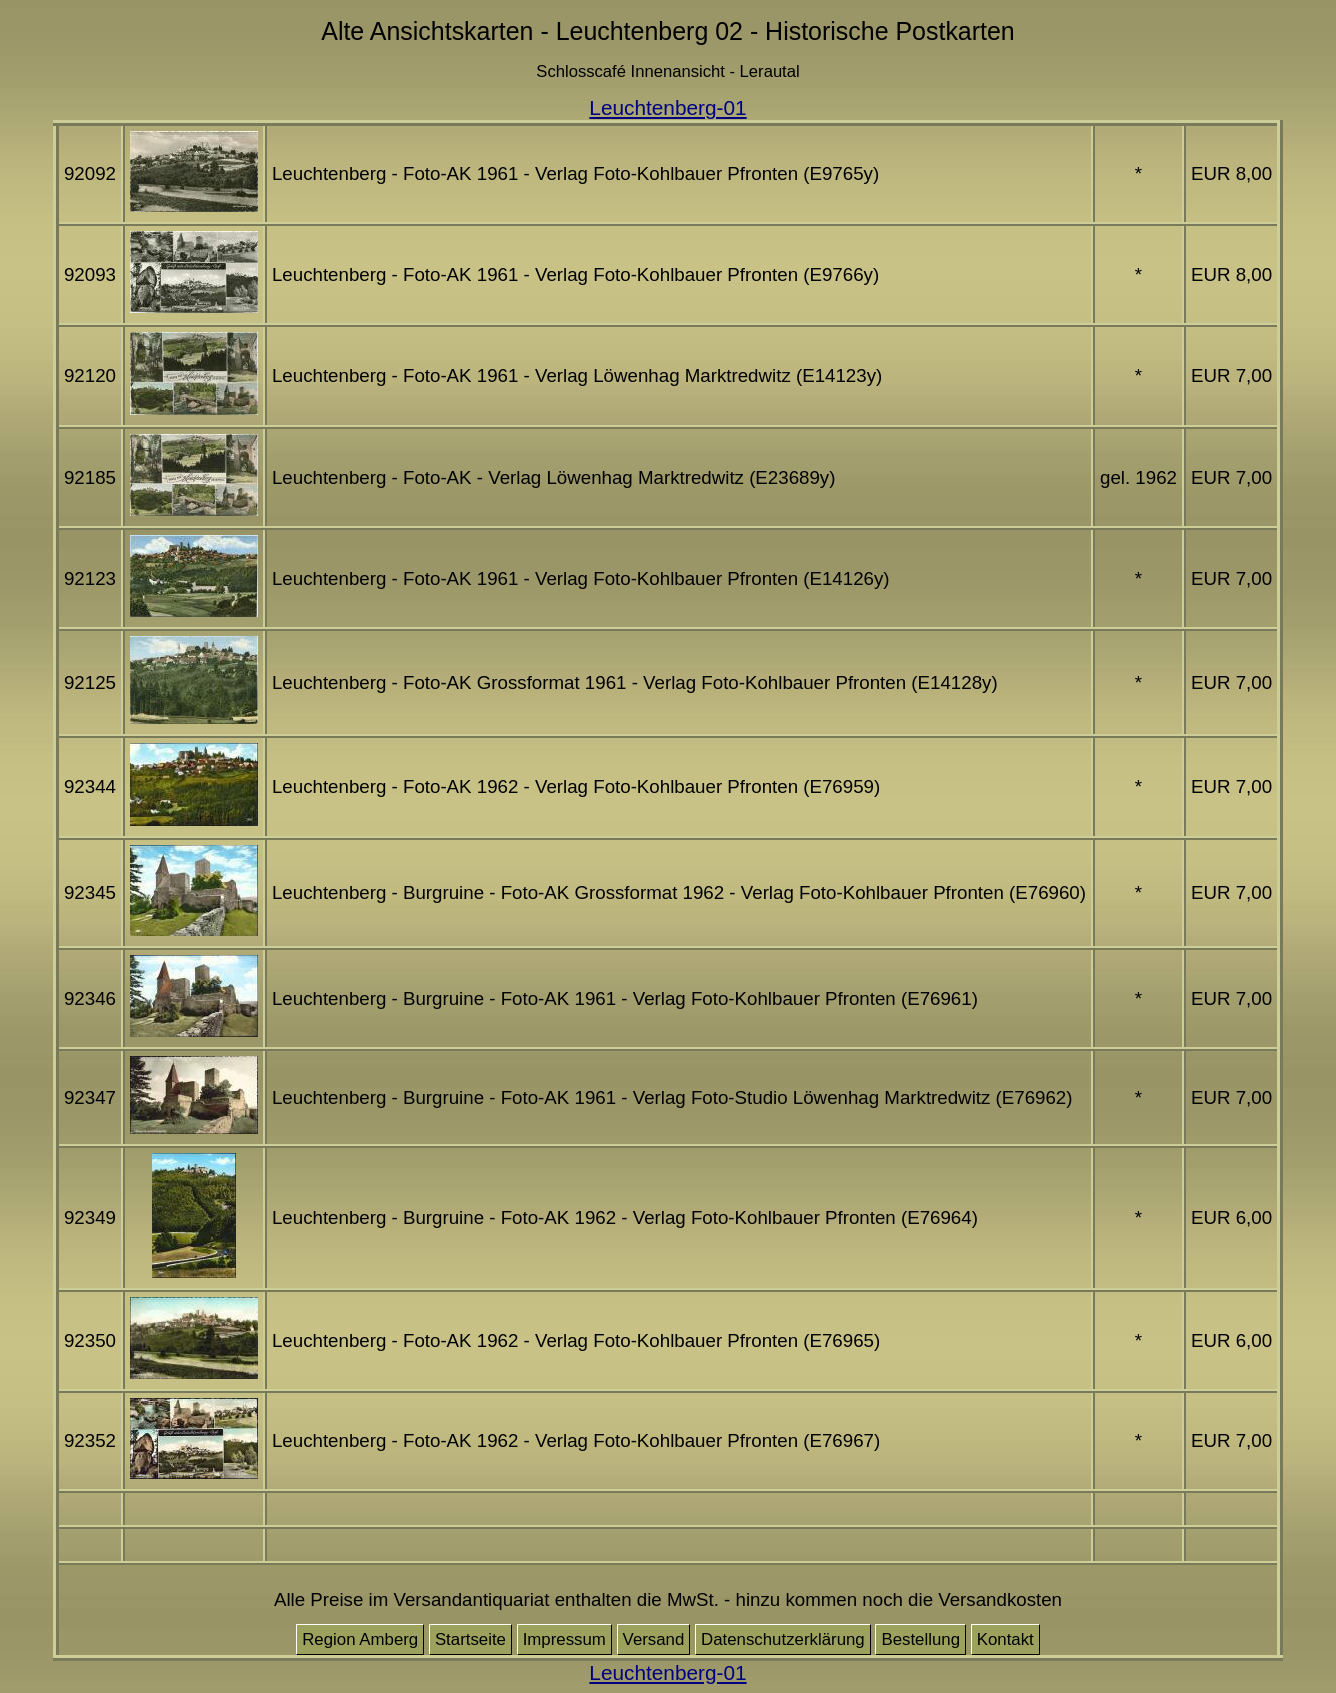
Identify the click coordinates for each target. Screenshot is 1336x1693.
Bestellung (920, 1639)
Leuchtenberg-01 (667, 107)
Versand (654, 1639)
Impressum (564, 1639)
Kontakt (1005, 1639)
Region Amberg (360, 1639)
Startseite (470, 1639)
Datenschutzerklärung (783, 1639)
